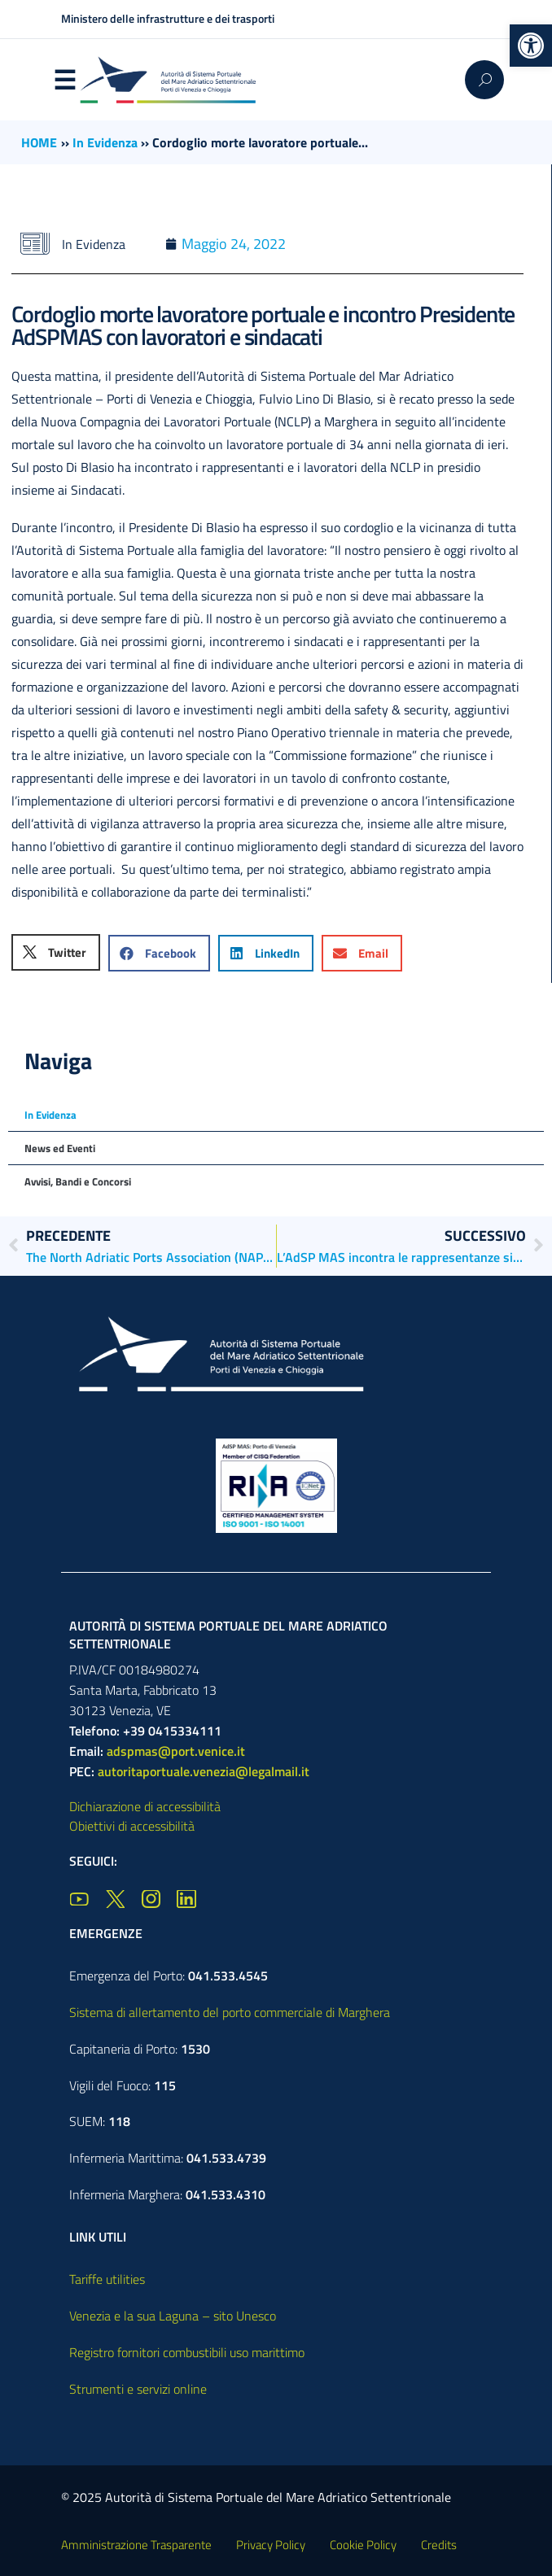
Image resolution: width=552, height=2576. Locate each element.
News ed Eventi (59, 1148)
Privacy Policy (270, 2544)
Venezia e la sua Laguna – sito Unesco (172, 2315)
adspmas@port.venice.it (176, 1751)
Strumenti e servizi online (138, 2389)
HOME (39, 142)
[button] (531, 45)
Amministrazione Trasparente (136, 2544)
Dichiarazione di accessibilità (145, 1806)
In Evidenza (105, 142)
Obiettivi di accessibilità (132, 1826)
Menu (64, 80)
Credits (439, 2544)
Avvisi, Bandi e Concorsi (77, 1181)
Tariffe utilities (107, 2279)
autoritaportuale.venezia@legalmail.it (203, 1771)
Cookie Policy (363, 2544)
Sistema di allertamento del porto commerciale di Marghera (229, 2012)
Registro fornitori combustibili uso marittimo (186, 2352)
